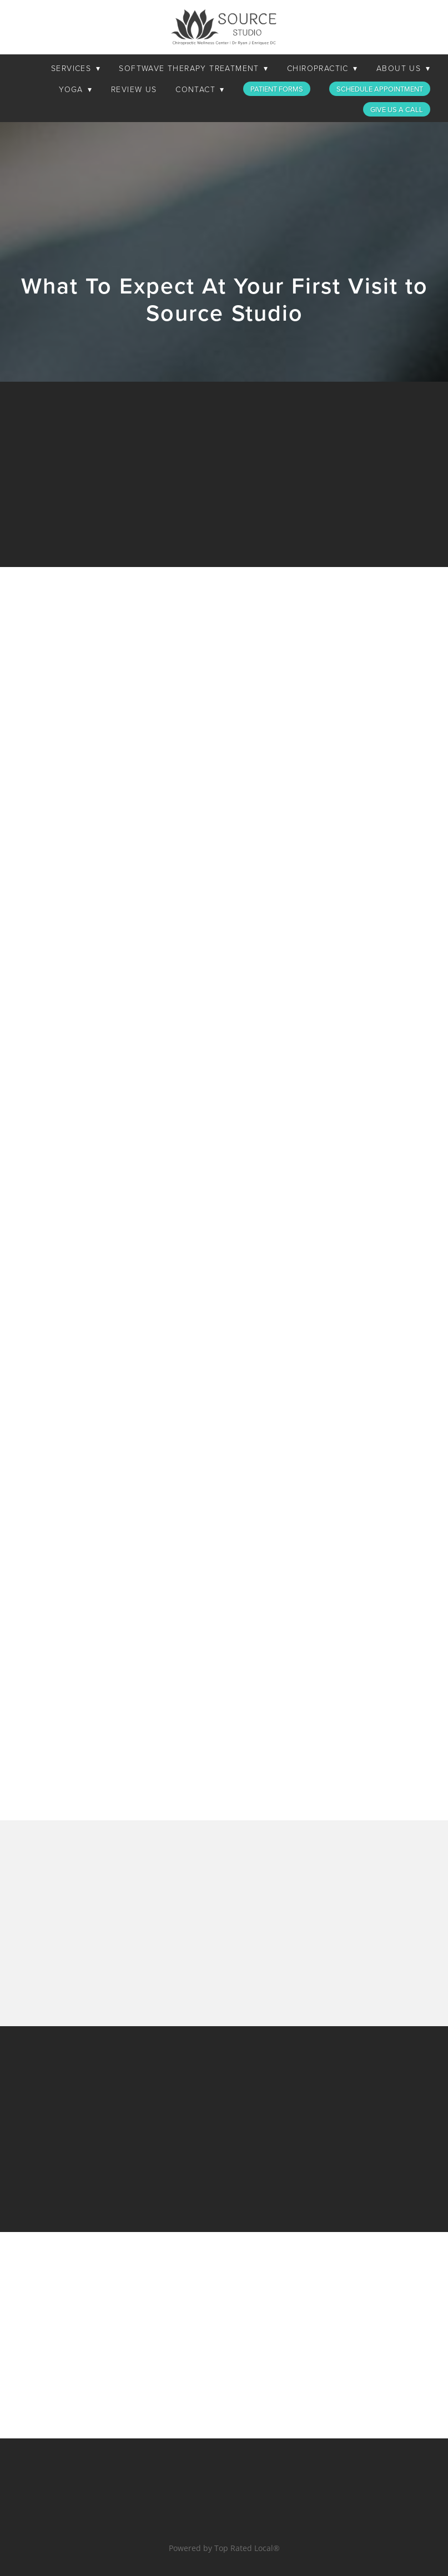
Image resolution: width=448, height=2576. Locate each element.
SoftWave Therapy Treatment (193, 68)
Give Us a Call (396, 109)
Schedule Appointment (379, 89)
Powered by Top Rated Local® (224, 2548)
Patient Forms (276, 89)
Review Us (134, 89)
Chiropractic (322, 68)
